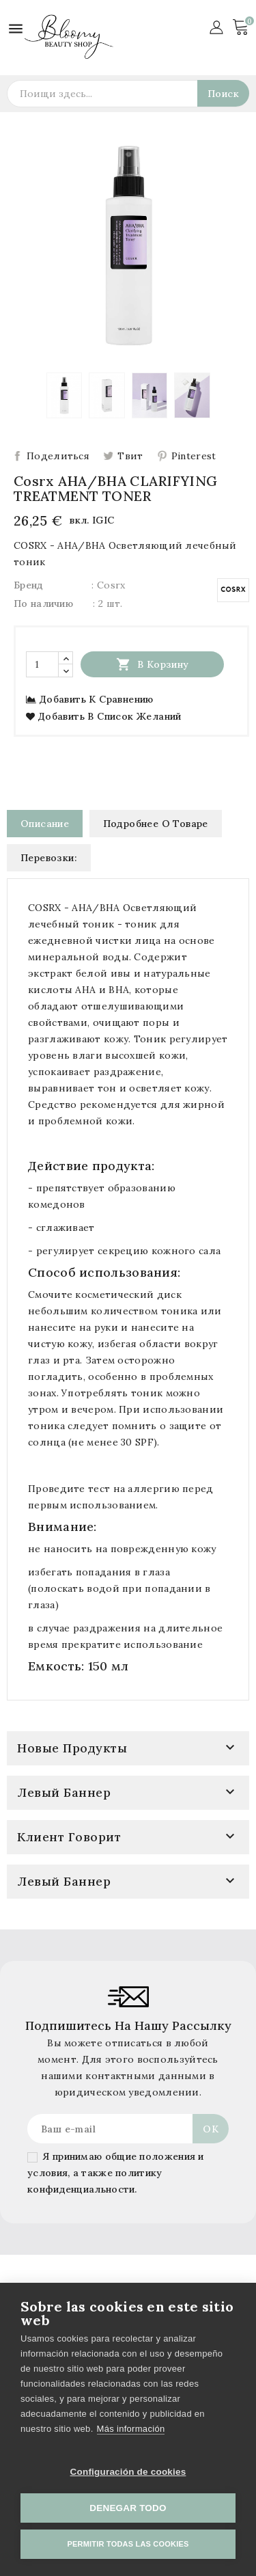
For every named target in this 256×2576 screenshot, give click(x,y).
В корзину (152, 664)
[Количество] (42, 664)
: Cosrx (108, 585)
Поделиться (58, 456)
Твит (130, 456)
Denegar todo (127, 2508)
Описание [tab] (44, 823)
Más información (131, 2429)
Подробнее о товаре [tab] (155, 823)
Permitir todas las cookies (128, 2544)
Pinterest (193, 456)
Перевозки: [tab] (48, 858)
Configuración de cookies (128, 2472)
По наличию (43, 603)
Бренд (29, 585)
